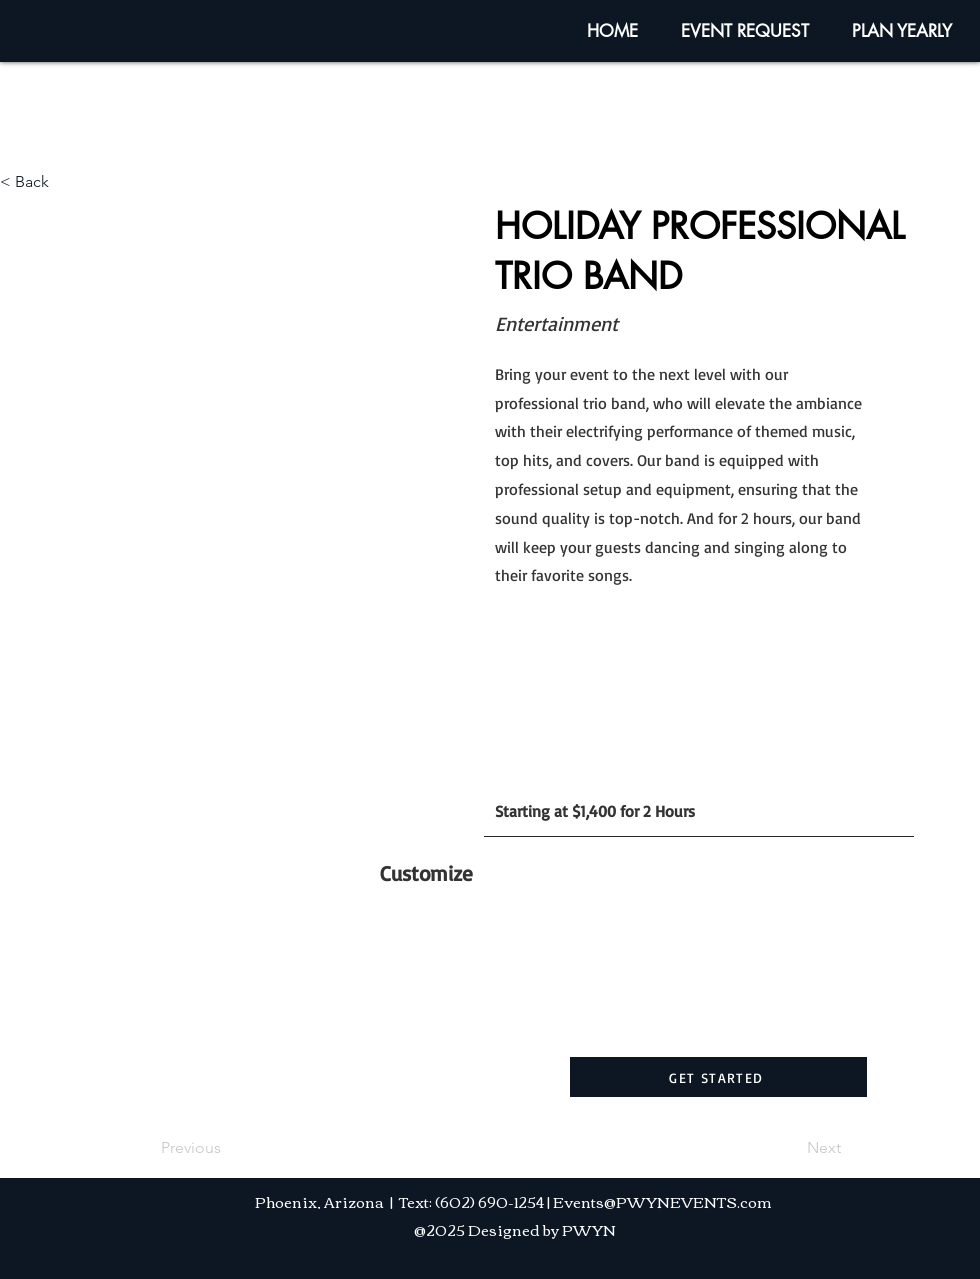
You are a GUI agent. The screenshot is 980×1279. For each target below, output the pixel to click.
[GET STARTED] (718, 1077)
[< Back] (66, 182)
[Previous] (227, 1148)
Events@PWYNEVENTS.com (662, 1201)
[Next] (791, 1148)
